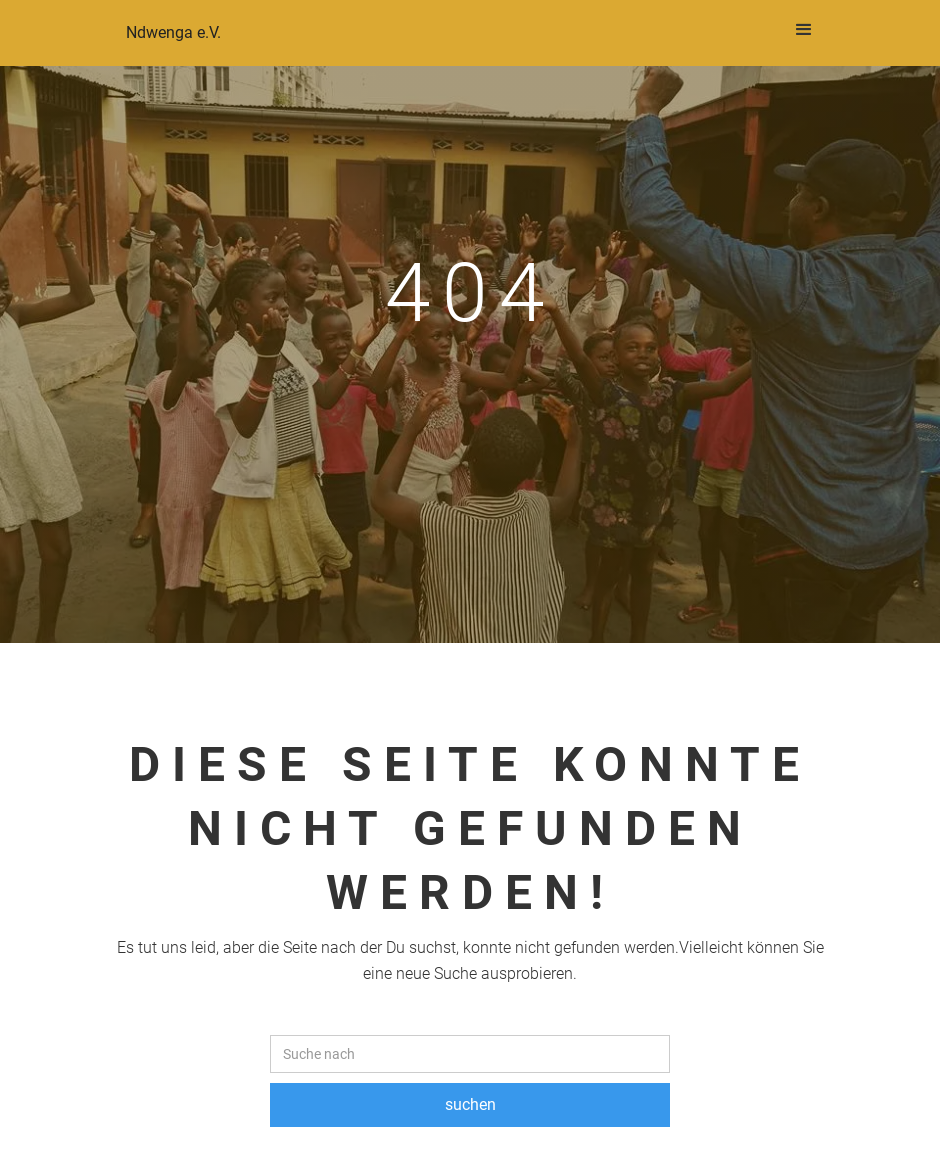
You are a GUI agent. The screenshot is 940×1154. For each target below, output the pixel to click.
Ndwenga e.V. (173, 32)
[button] (804, 30)
